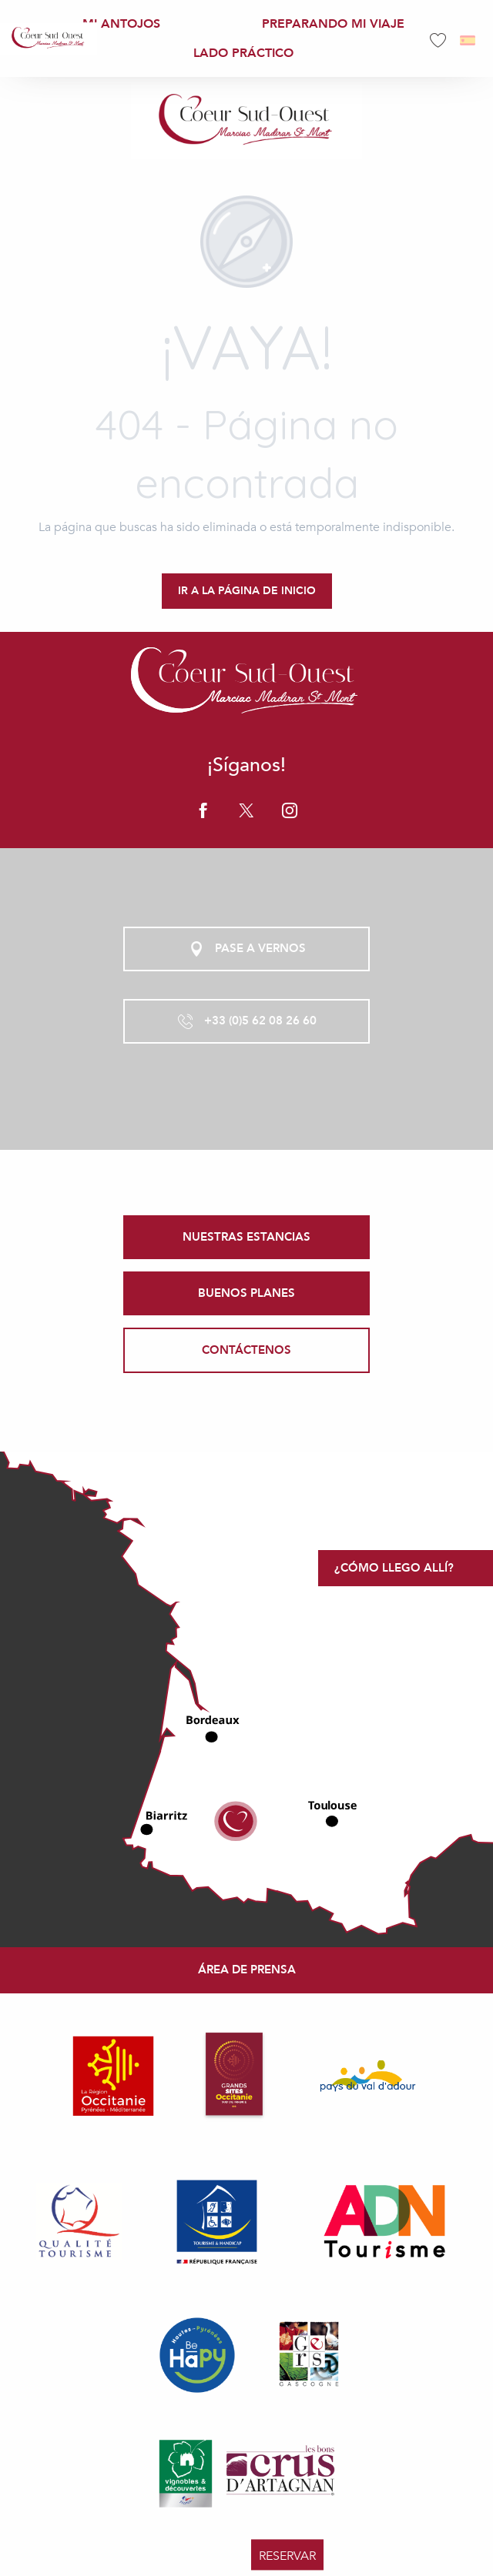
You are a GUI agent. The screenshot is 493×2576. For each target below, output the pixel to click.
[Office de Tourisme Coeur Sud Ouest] (246, 121)
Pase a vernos (246, 949)
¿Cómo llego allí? (394, 1567)
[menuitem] (48, 38)
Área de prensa (247, 1969)
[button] (468, 40)
